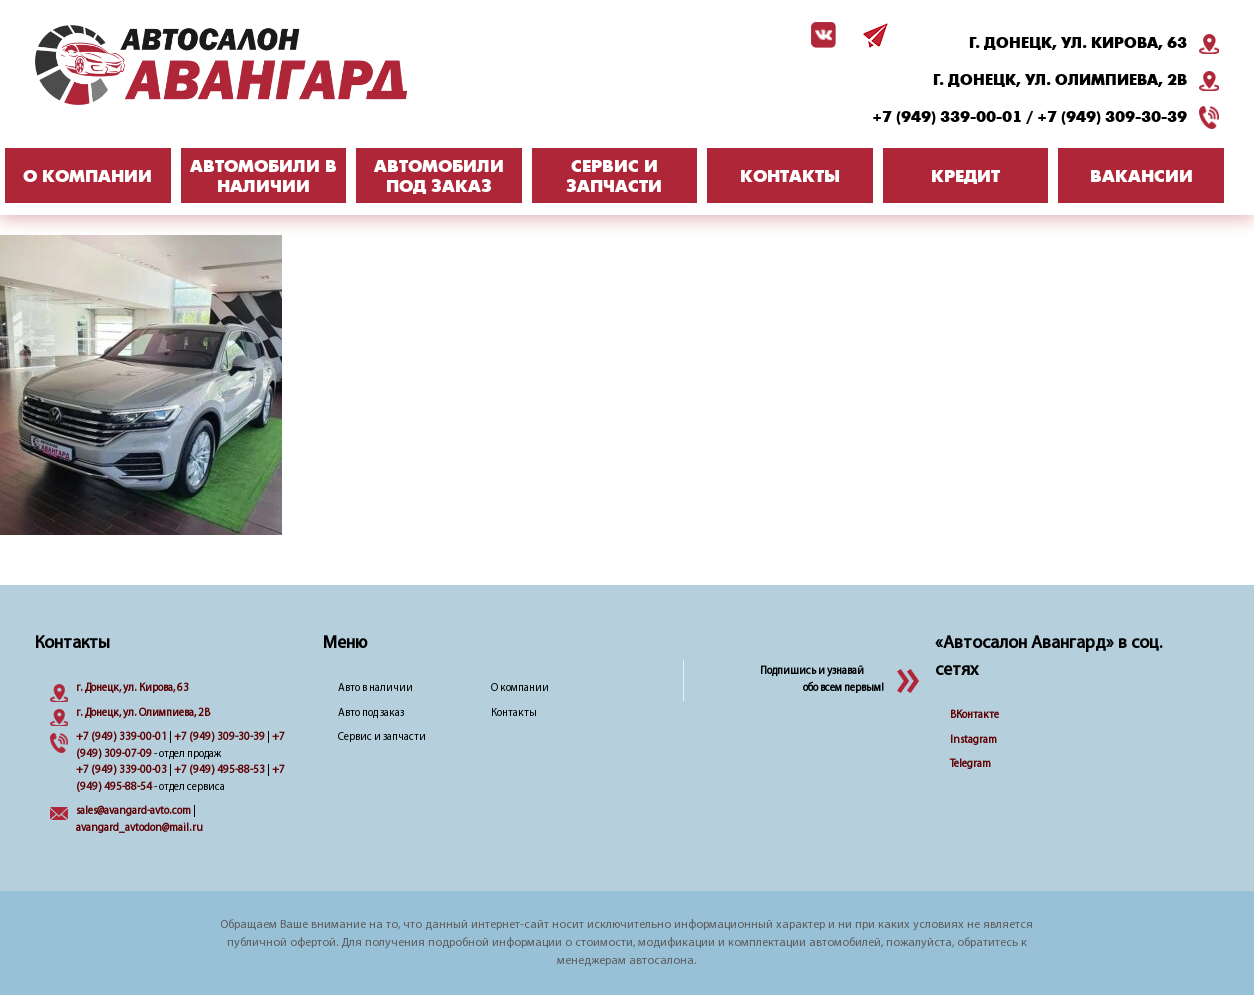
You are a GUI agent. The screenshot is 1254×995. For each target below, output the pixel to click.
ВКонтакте (974, 715)
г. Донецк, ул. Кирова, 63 (1078, 43)
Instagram (973, 740)
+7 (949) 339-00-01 (947, 117)
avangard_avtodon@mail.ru (139, 828)
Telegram (970, 764)
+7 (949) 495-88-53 (219, 770)
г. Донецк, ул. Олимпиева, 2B (1060, 80)
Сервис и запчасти (382, 737)
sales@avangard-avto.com (133, 811)
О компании (520, 688)
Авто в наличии (375, 688)
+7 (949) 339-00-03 (121, 770)
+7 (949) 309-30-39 (1112, 117)
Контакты (514, 713)
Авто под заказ (371, 713)
